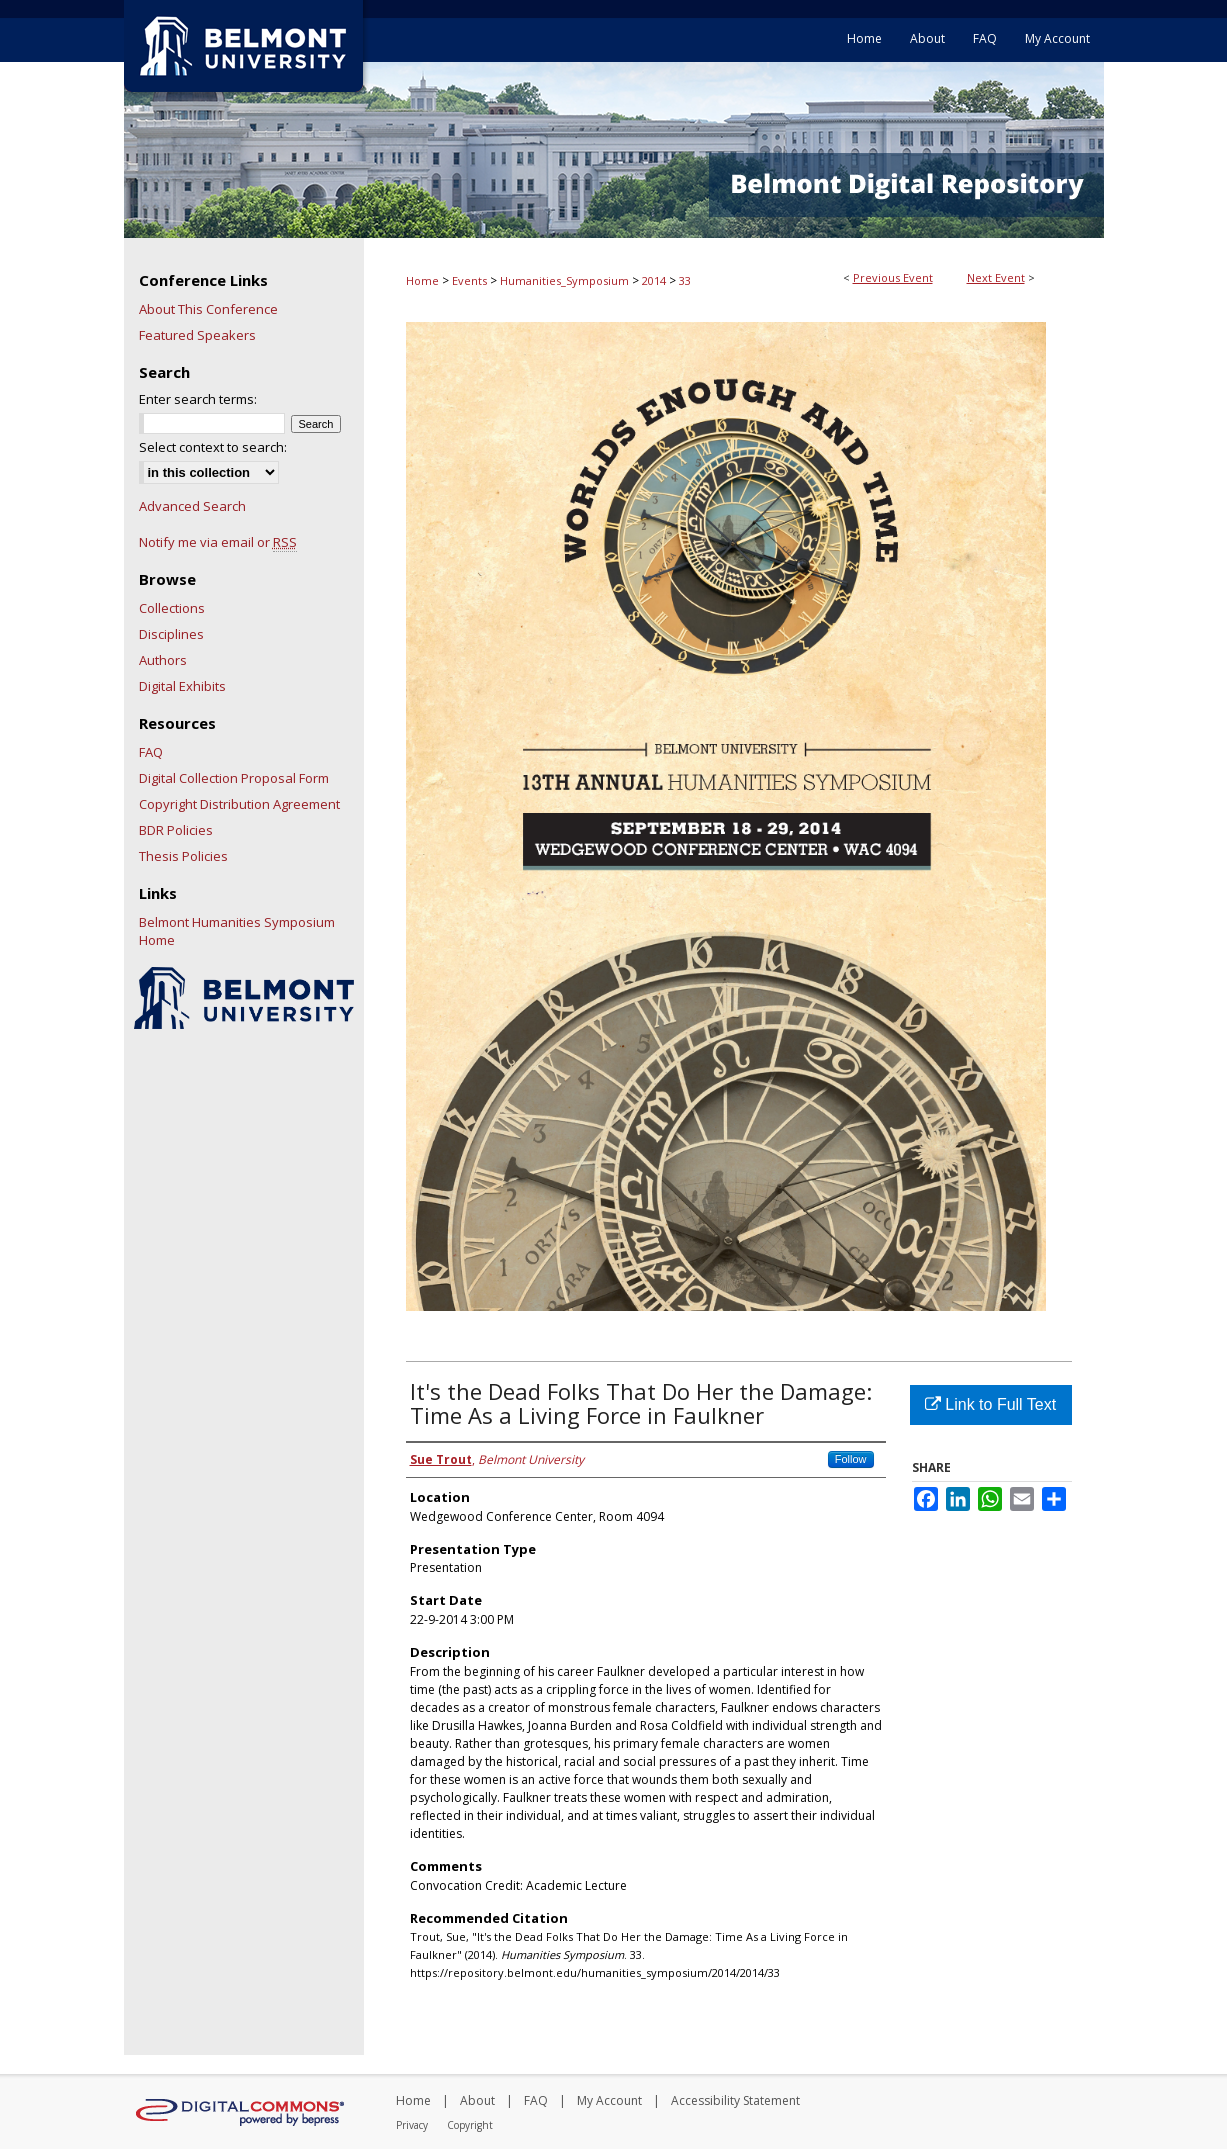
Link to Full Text (990, 1404)
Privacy (412, 2125)
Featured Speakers (197, 335)
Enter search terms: (198, 399)
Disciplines (171, 634)
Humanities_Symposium (566, 280)
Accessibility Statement (735, 2100)
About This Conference (208, 309)
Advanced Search (192, 506)
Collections (172, 608)
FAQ (151, 752)
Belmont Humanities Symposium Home (237, 931)
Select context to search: (213, 447)
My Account (609, 2100)
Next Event (996, 277)
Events (471, 280)
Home (422, 280)
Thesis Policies (183, 856)
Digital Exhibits (182, 686)
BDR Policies (176, 830)
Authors (163, 660)
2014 (655, 280)
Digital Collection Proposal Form (234, 778)
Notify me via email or (218, 542)
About (477, 2100)
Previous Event (893, 277)
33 (685, 280)
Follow (851, 1459)
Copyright (470, 2125)
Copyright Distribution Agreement (239, 804)
